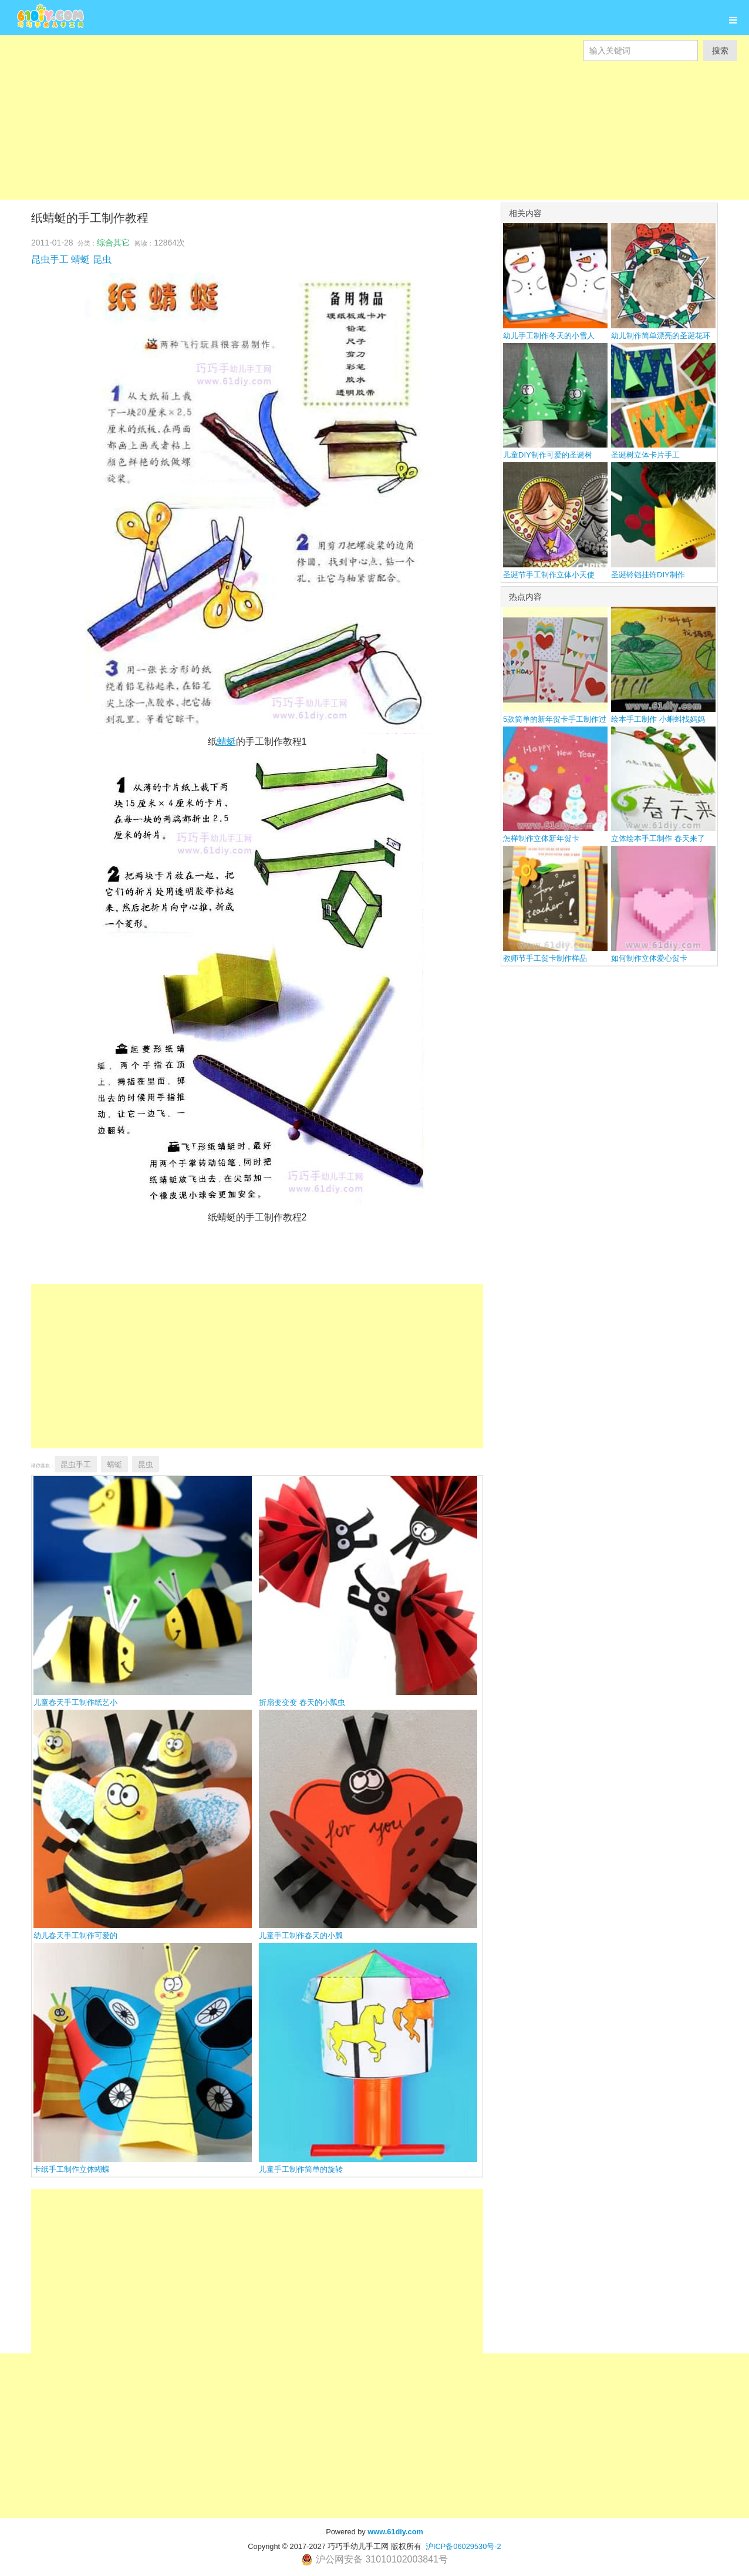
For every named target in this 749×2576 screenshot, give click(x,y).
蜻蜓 (80, 259)
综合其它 (113, 242)
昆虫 (102, 259)
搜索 (720, 50)
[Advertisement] (352, 143)
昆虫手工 (50, 259)
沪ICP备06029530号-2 (463, 2546)
